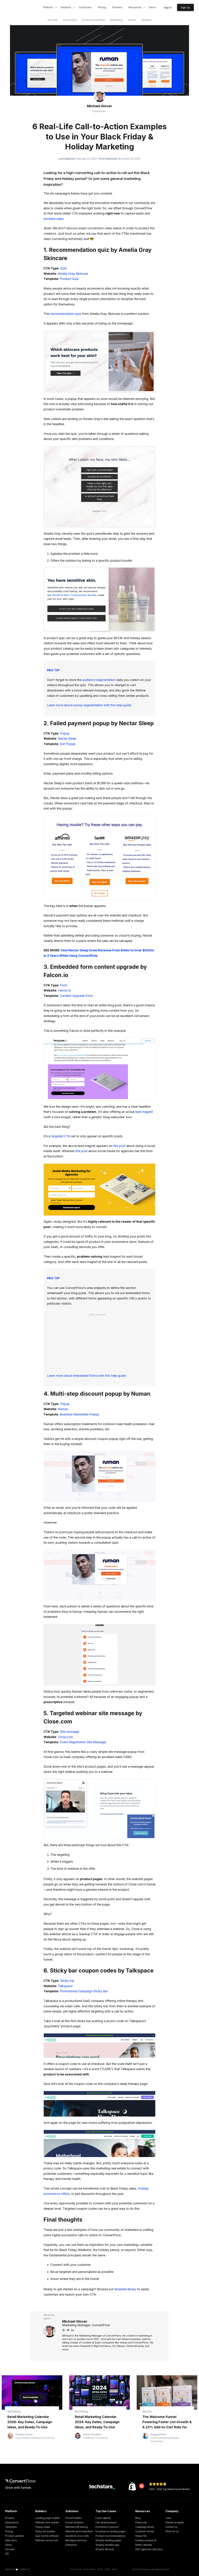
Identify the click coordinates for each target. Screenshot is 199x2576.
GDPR (107, 2569)
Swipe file (140, 2535)
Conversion (70, 20)
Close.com (65, 1737)
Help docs (11, 2540)
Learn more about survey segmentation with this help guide (89, 705)
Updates (146, 20)
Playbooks (141, 2522)
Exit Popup (67, 744)
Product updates (14, 2535)
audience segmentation (99, 680)
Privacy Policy (89, 2569)
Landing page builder (47, 2517)
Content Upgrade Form (76, 996)
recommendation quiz (65, 314)
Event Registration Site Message (83, 1742)
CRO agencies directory (149, 2549)
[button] (48, 7)
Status (114, 2569)
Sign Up (185, 7)
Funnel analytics (74, 2522)
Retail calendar (143, 2544)
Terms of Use (75, 2569)
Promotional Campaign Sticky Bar (84, 1991)
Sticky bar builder (45, 2531)
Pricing (102, 7)
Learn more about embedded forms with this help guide (86, 1375)
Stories (132, 20)
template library (125, 2289)
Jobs (168, 2517)
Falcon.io (64, 990)
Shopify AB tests (105, 2549)
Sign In (168, 7)
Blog (137, 2517)
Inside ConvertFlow (93, 20)
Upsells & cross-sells (77, 2535)
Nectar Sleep (67, 738)
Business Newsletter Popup (79, 1414)
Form (63, 985)
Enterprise (71, 2544)
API (7, 2553)
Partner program (174, 2522)
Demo (152, 7)
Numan (63, 1409)
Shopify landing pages (108, 2540)
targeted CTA (61, 1136)
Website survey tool (46, 2540)
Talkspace (65, 1986)
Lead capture (103, 2517)
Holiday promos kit (145, 2540)
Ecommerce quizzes (107, 2526)
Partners (117, 7)
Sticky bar (67, 1980)
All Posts (53, 20)
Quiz (63, 268)
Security (9, 2549)
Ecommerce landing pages (111, 2531)
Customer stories (144, 2531)
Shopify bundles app (107, 2544)
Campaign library (144, 2526)
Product (9, 2517)
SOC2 (100, 2569)
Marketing (116, 20)
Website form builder (47, 2522)
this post (119, 1146)
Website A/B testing (76, 2526)
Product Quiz (69, 279)
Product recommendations (110, 2535)
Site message (69, 1731)
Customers (85, 7)
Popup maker (42, 2526)
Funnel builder (73, 2517)
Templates (11, 2526)
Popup (65, 733)
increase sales (54, 219)
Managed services (76, 2540)
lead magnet (144, 1112)
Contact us (171, 2526)
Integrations (11, 2522)
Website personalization (79, 2531)
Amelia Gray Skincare (73, 273)
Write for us (172, 2531)
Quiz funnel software (47, 2535)
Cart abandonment (106, 2522)
